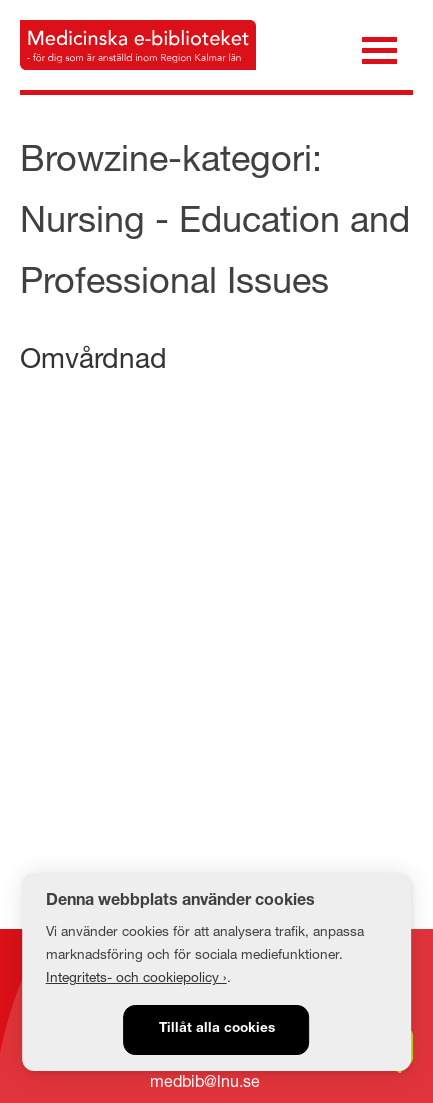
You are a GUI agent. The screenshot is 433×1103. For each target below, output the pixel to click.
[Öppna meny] (379, 48)
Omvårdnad (93, 357)
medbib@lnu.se (205, 1080)
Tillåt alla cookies (217, 1029)
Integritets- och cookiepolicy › (136, 977)
